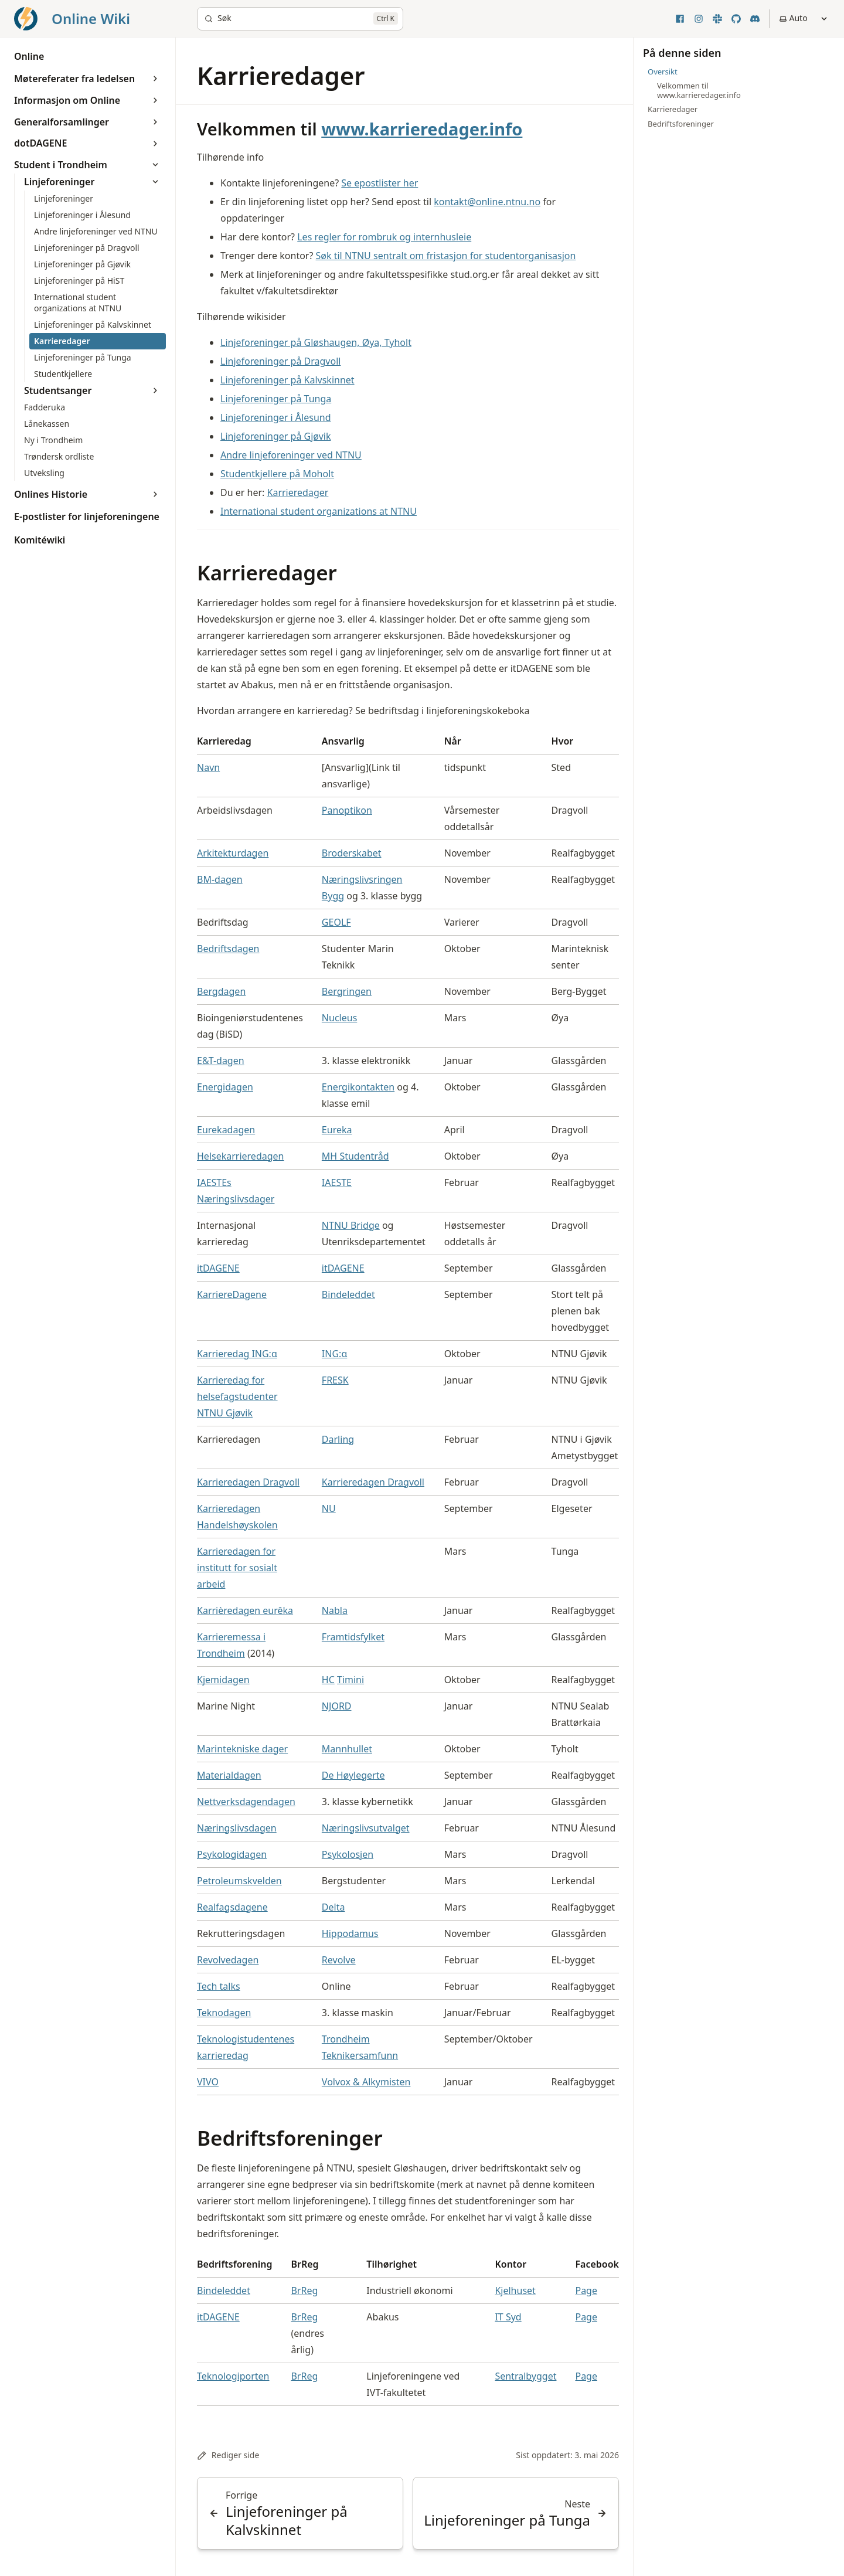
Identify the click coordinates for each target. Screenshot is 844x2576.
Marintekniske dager (242, 1748)
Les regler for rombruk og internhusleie (384, 236)
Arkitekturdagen (232, 853)
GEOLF (336, 922)
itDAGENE (218, 1268)
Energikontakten (358, 1086)
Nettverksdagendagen (246, 1801)
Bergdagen (221, 991)
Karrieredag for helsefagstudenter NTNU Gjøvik (237, 1396)
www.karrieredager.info (421, 128)
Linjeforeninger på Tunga (275, 398)
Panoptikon (347, 810)
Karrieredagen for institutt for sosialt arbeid (237, 1568)
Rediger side (228, 2455)
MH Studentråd (355, 1156)
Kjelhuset (515, 2290)
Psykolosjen (347, 1854)
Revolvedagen (227, 1959)
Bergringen (347, 991)
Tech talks (218, 1986)
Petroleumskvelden (239, 1880)
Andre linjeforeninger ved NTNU (291, 454)
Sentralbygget (525, 2376)
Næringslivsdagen (237, 1827)
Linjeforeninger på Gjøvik (275, 436)
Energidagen (225, 1086)
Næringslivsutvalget (366, 1827)
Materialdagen (229, 1775)
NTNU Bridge (351, 1225)
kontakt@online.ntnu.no (487, 201)
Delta (333, 1907)
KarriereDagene (232, 1294)
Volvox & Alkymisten (366, 2081)
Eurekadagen (226, 1129)
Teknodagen (224, 2012)
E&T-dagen (220, 1060)
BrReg (304, 2290)
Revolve (339, 1959)
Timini (350, 1679)
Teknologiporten (233, 2376)
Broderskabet (352, 853)
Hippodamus (350, 1933)
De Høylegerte (353, 1775)
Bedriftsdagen (228, 948)
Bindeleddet (348, 1294)
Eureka (337, 1129)
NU (329, 1508)
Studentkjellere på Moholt (277, 473)
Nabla (335, 1610)
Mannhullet (347, 1748)
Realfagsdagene (232, 1907)
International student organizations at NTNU (318, 511)
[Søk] (300, 18)
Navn (208, 767)
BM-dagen (220, 879)
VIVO (208, 2081)
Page (586, 2290)
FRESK (335, 1380)
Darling (338, 1439)
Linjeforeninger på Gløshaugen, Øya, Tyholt (315, 342)
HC (328, 1679)
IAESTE (337, 1182)
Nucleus (339, 1017)
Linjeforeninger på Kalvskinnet (287, 379)
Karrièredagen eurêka (245, 1610)
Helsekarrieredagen (240, 1156)
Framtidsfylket (353, 1636)
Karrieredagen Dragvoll (248, 1482)
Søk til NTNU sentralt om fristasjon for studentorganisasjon (446, 255)
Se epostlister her (379, 182)
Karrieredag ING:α (237, 1353)
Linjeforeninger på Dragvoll (280, 361)
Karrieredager (298, 492)
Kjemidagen (223, 1679)
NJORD (337, 1706)
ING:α (335, 1353)
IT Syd (508, 2316)
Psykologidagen (232, 1854)
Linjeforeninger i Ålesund (275, 417)
